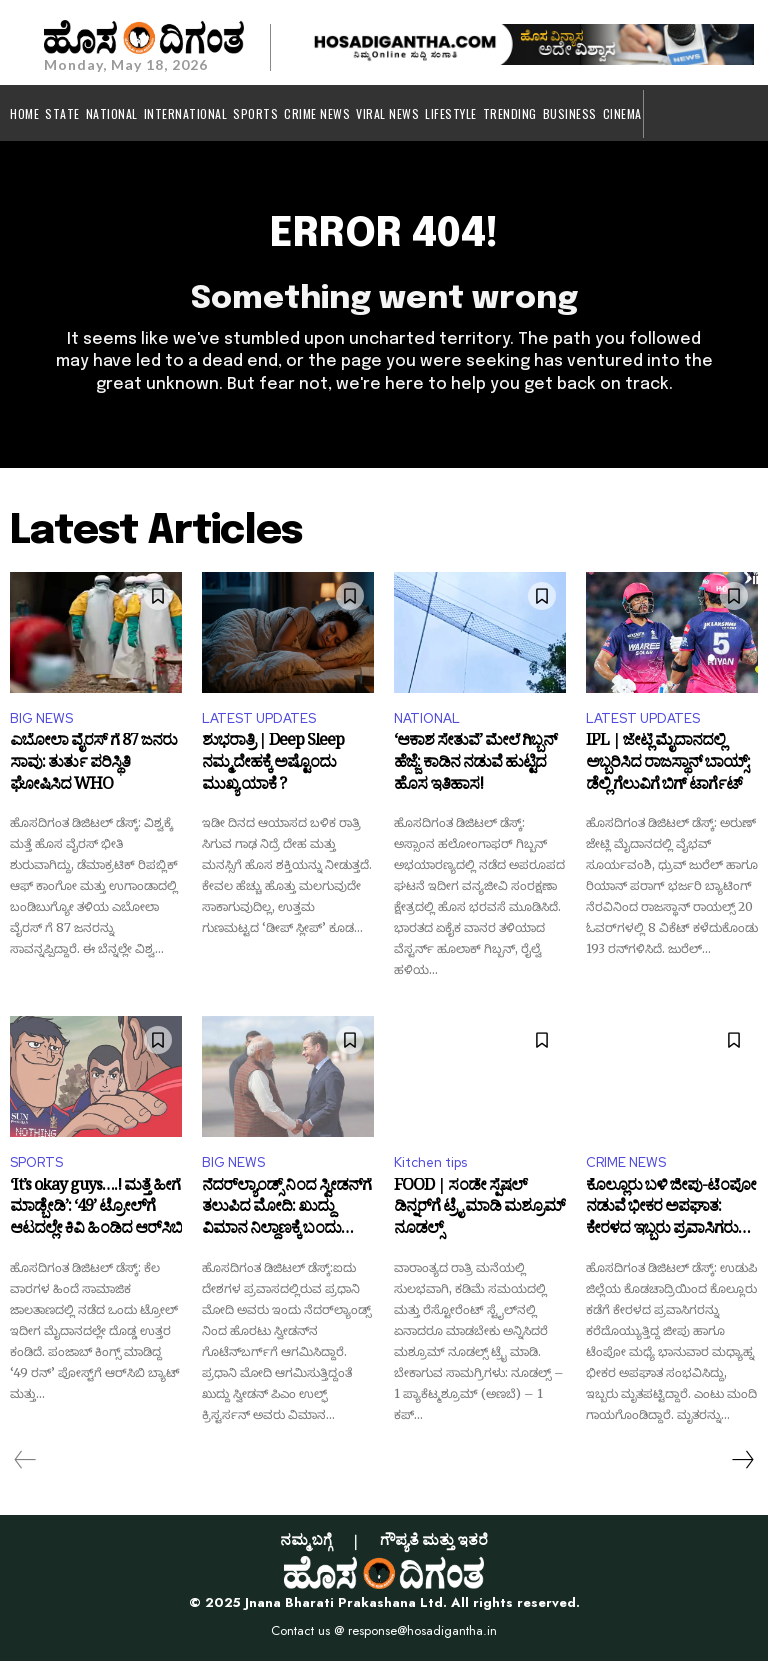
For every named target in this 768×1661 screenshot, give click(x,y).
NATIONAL (427, 718)
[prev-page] (25, 1460)
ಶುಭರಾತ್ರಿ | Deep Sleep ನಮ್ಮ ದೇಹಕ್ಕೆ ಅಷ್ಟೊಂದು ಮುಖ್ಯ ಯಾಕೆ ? (273, 767)
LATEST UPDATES (259, 718)
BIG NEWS (41, 718)
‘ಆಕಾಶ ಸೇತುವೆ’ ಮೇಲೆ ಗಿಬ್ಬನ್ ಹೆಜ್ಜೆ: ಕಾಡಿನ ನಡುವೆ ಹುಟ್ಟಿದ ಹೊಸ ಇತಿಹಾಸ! (475, 767)
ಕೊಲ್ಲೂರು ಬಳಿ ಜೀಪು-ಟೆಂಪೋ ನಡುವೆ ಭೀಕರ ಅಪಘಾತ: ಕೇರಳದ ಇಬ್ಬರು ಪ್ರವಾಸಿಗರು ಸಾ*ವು (671, 1212)
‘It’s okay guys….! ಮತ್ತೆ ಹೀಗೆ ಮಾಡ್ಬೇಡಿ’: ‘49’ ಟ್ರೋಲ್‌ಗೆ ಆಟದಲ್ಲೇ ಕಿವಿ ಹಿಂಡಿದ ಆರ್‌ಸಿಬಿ (96, 1212)
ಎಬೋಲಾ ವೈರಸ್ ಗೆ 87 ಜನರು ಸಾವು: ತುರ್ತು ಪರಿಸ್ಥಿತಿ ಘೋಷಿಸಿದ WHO (93, 767)
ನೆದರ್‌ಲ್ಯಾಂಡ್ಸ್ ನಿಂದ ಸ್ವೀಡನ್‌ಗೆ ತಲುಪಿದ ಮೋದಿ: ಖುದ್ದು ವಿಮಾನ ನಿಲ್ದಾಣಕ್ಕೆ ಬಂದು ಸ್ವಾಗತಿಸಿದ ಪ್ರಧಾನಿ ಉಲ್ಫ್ (286, 1212)
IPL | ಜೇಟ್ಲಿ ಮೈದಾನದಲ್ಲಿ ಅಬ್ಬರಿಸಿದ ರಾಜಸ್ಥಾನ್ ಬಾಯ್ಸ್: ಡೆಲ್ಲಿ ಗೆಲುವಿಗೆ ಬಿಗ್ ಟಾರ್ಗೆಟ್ (668, 767)
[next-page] (742, 1460)
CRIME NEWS (626, 1162)
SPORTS (36, 1162)
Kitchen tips (430, 1162)
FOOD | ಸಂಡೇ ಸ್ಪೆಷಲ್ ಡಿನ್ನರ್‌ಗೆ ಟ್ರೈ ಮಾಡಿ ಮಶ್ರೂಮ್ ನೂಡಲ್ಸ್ (479, 1212)
